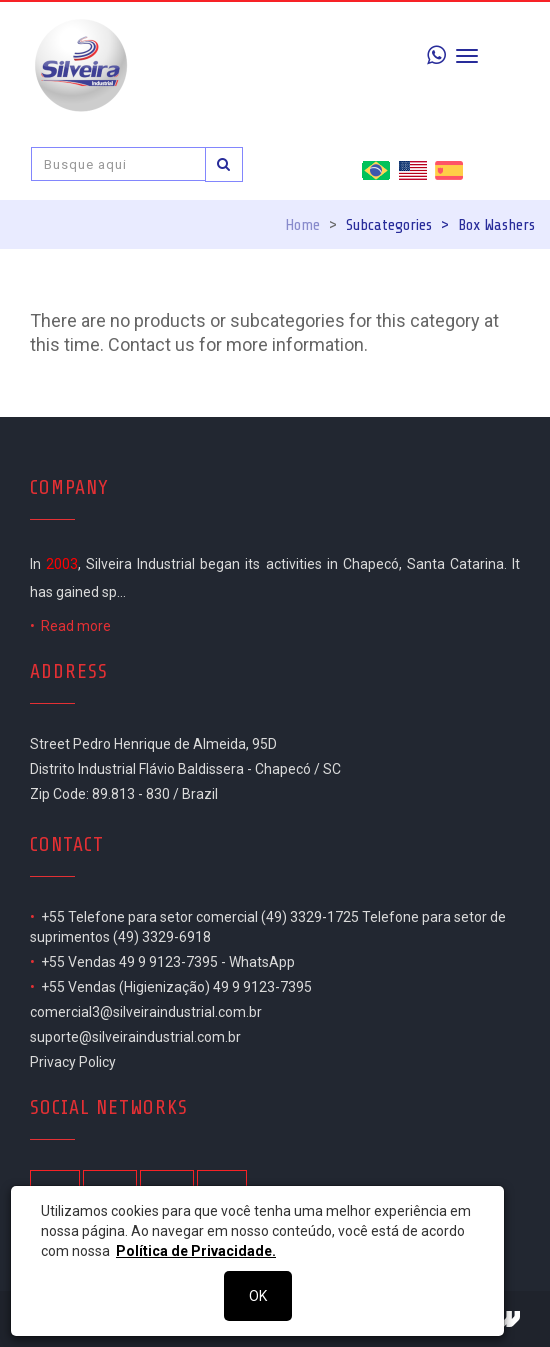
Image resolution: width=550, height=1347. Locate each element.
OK (258, 1296)
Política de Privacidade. (196, 1251)
